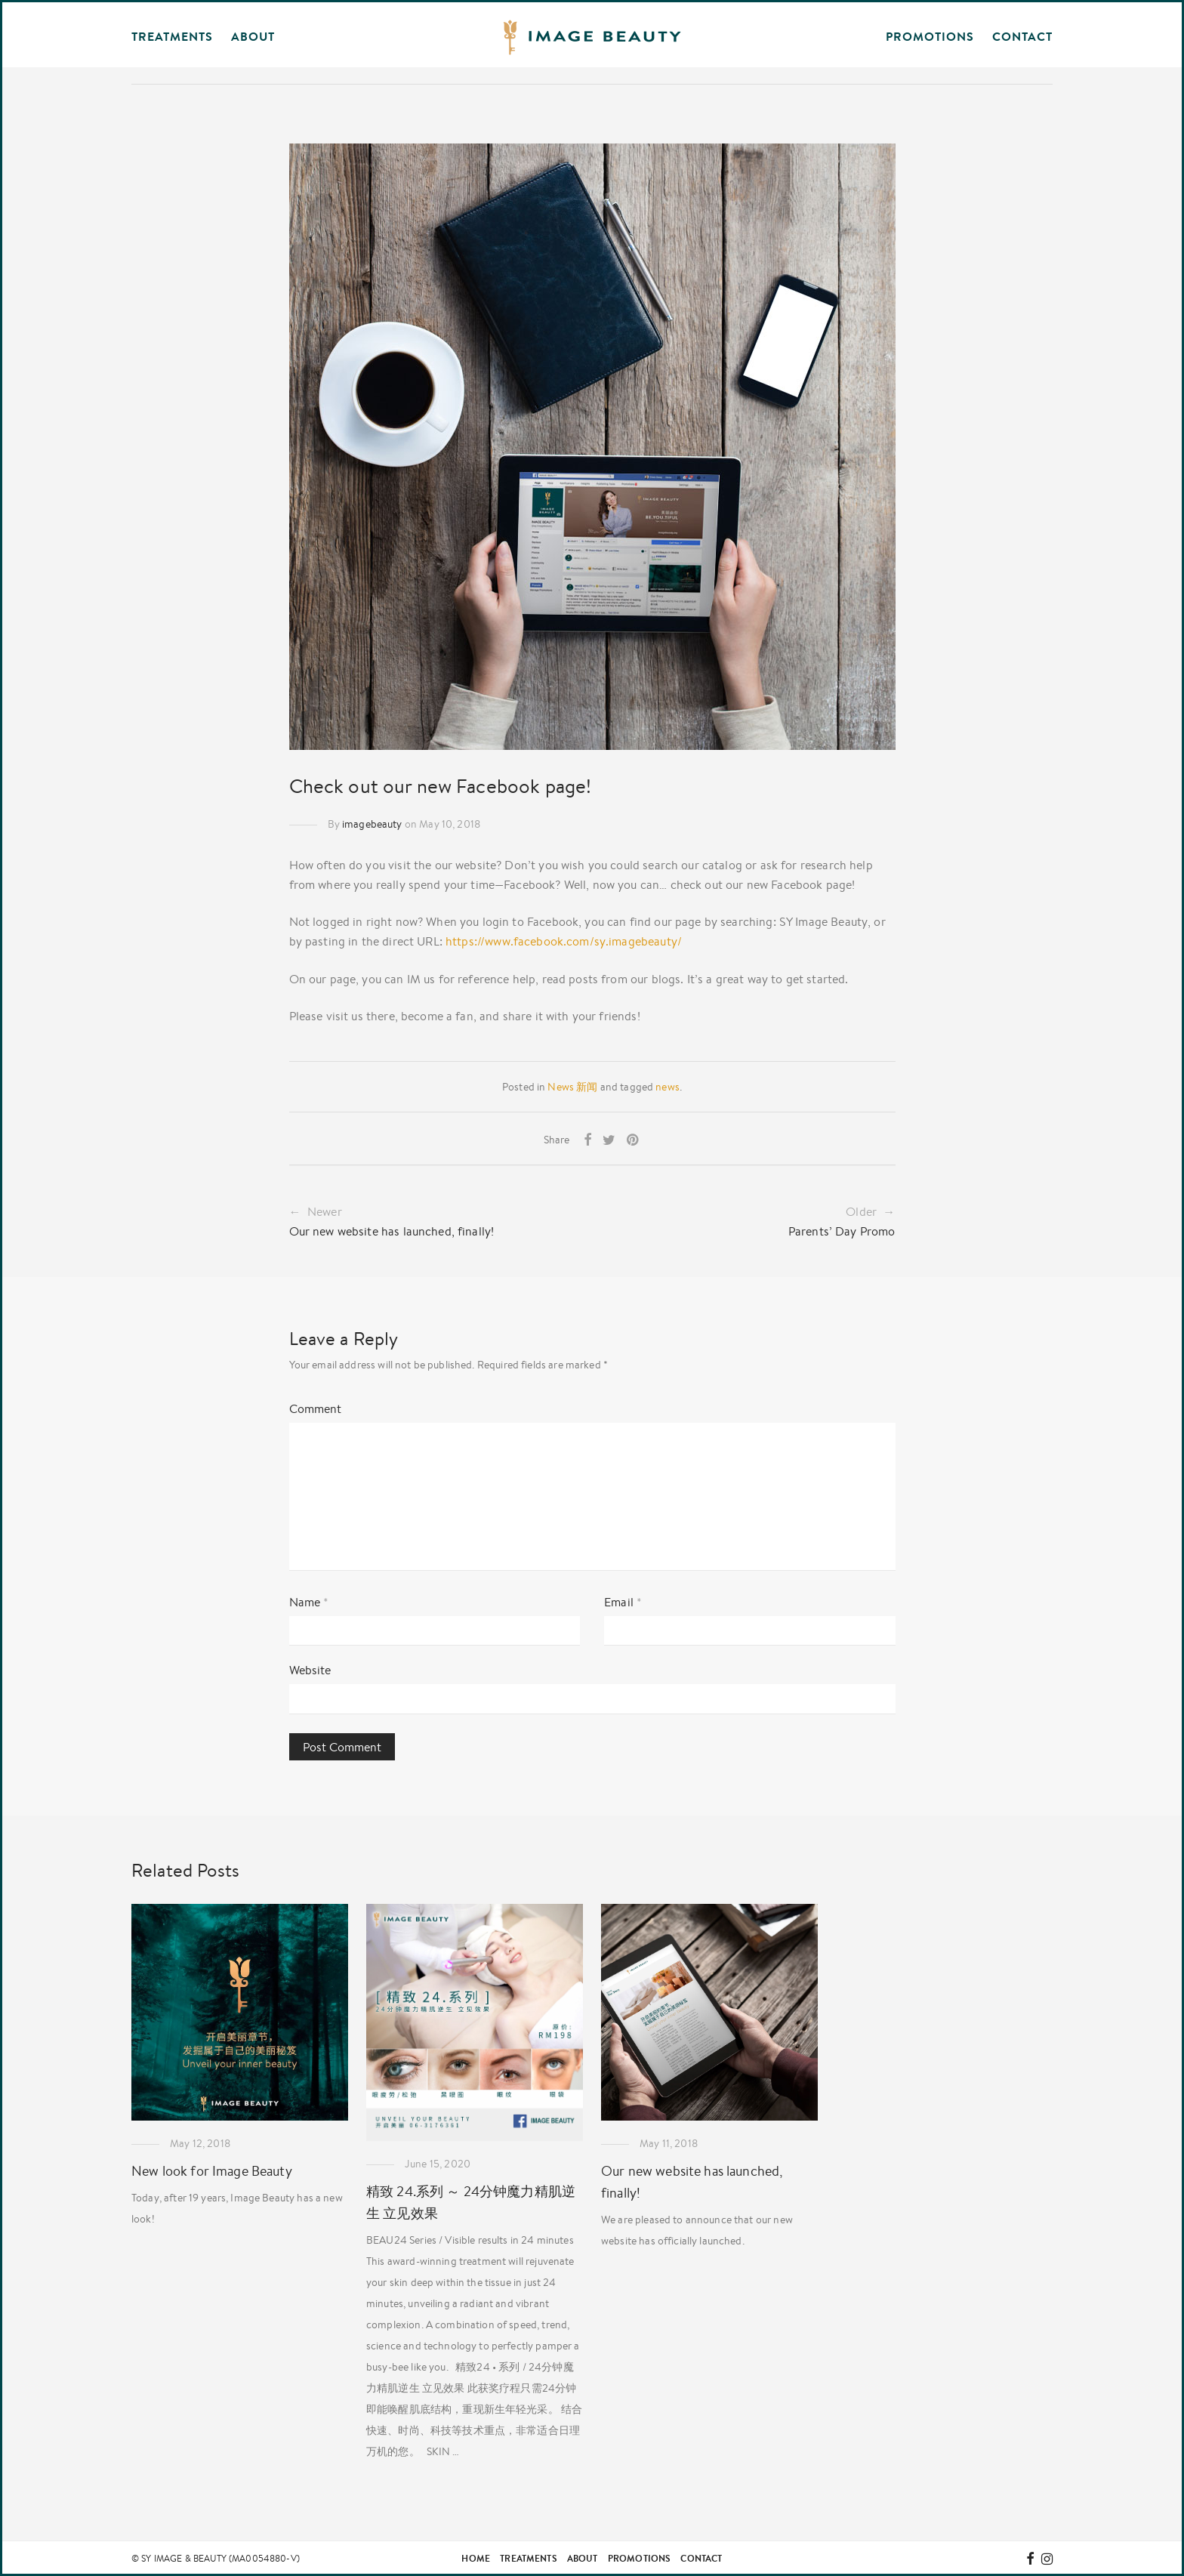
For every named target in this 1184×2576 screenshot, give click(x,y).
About (582, 2558)
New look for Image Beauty (211, 2170)
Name (309, 1601)
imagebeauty (372, 824)
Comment (315, 1408)
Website (310, 1669)
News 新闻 (572, 1087)
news (667, 1087)
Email (623, 1601)
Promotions (930, 36)
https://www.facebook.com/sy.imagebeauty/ (564, 941)
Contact (1022, 36)
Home (475, 2558)
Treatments (528, 2558)
